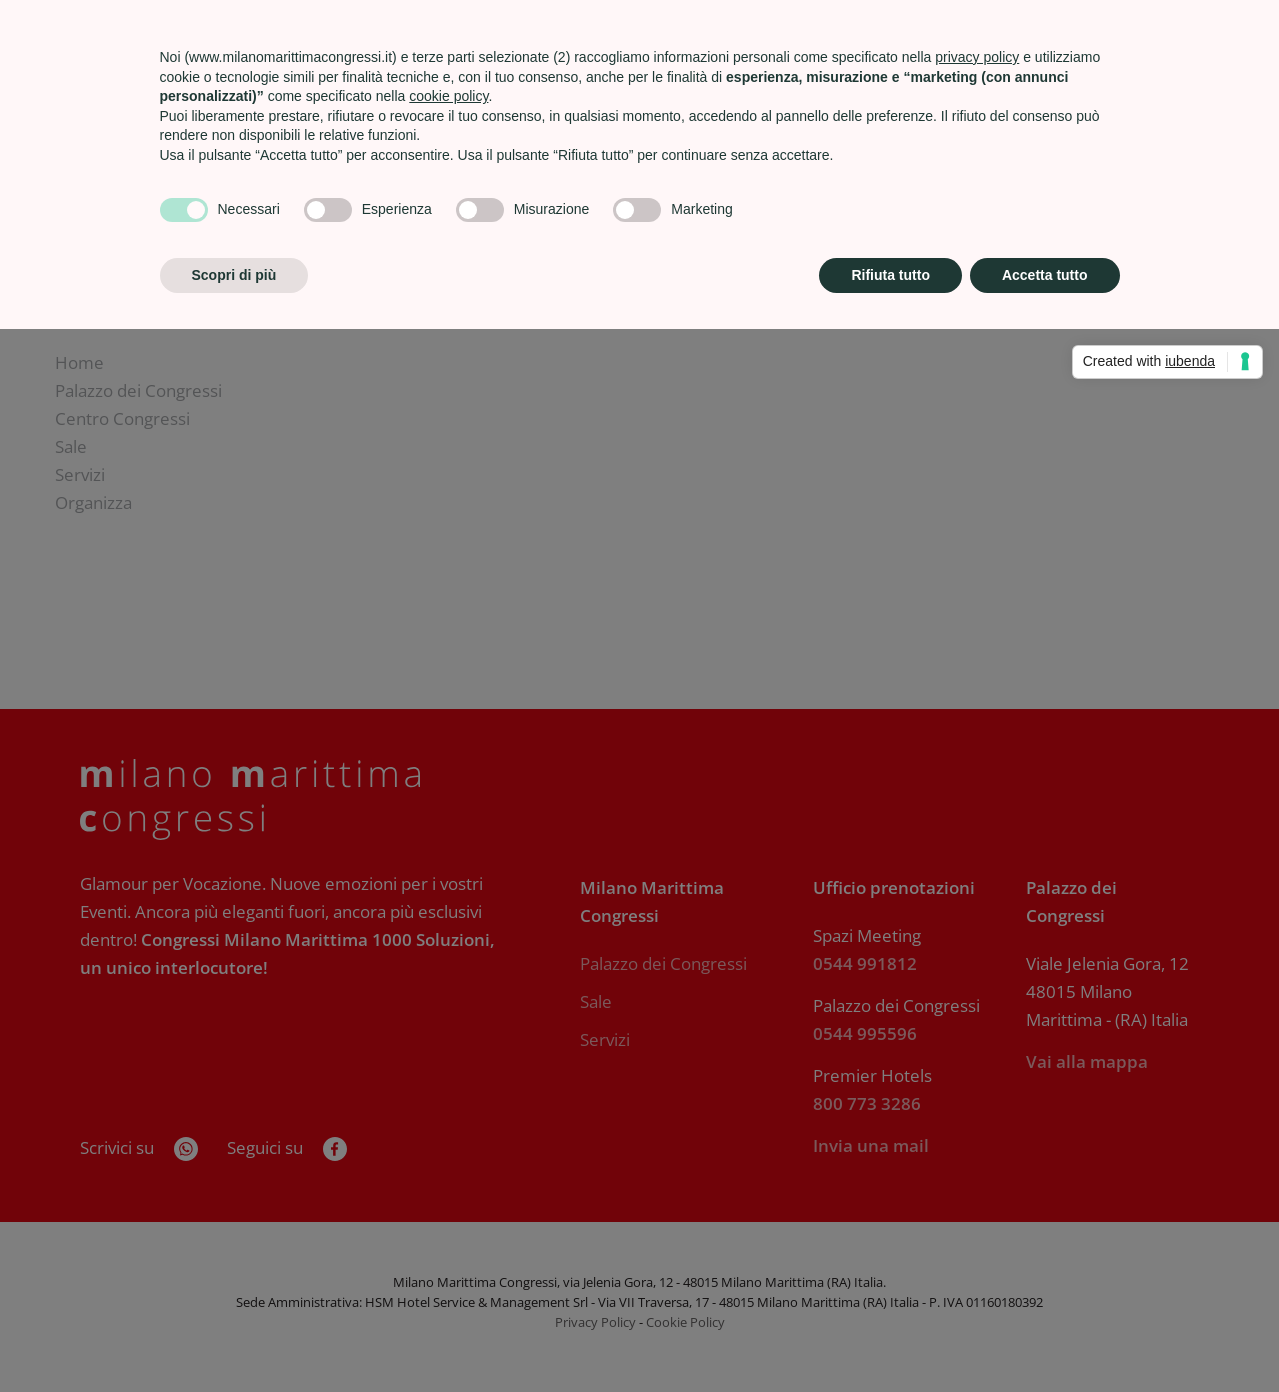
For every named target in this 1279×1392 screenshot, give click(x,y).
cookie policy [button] (448, 96)
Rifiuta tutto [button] (890, 275)
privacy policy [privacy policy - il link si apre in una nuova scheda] (977, 57)
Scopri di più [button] (234, 275)
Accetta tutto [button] (1045, 275)
